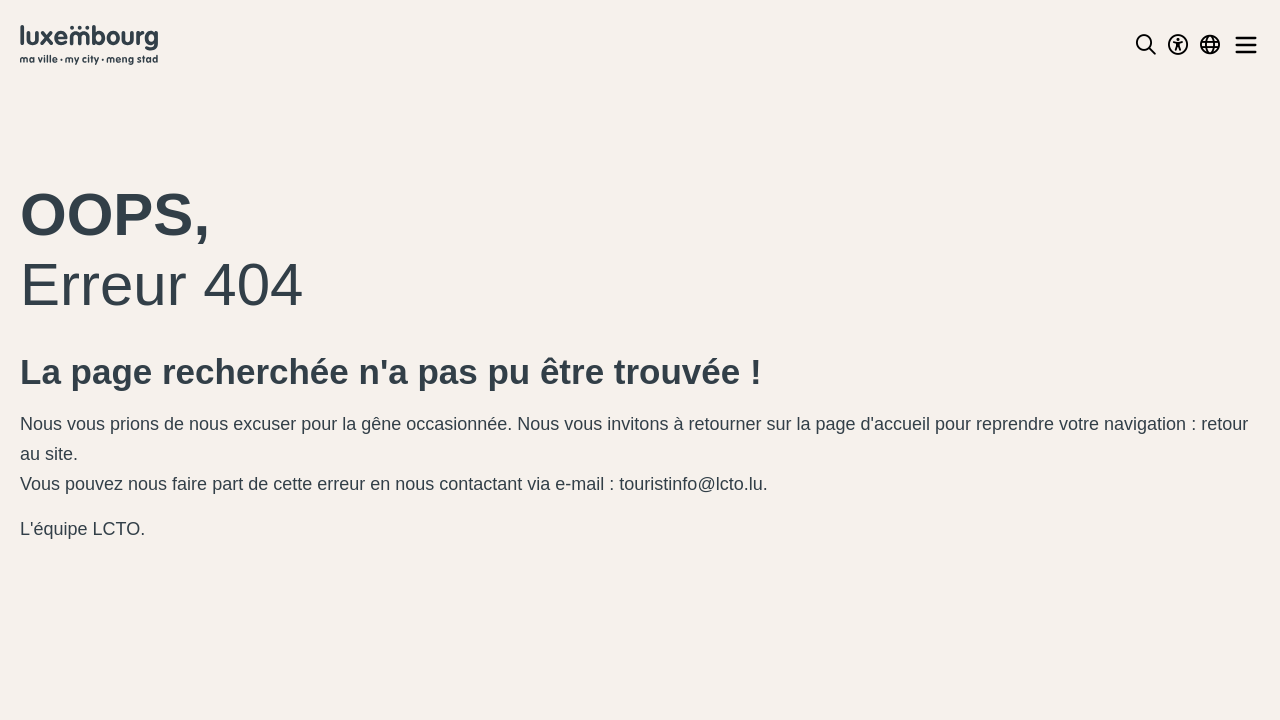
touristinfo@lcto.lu (690, 484)
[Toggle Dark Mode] (1178, 45)
